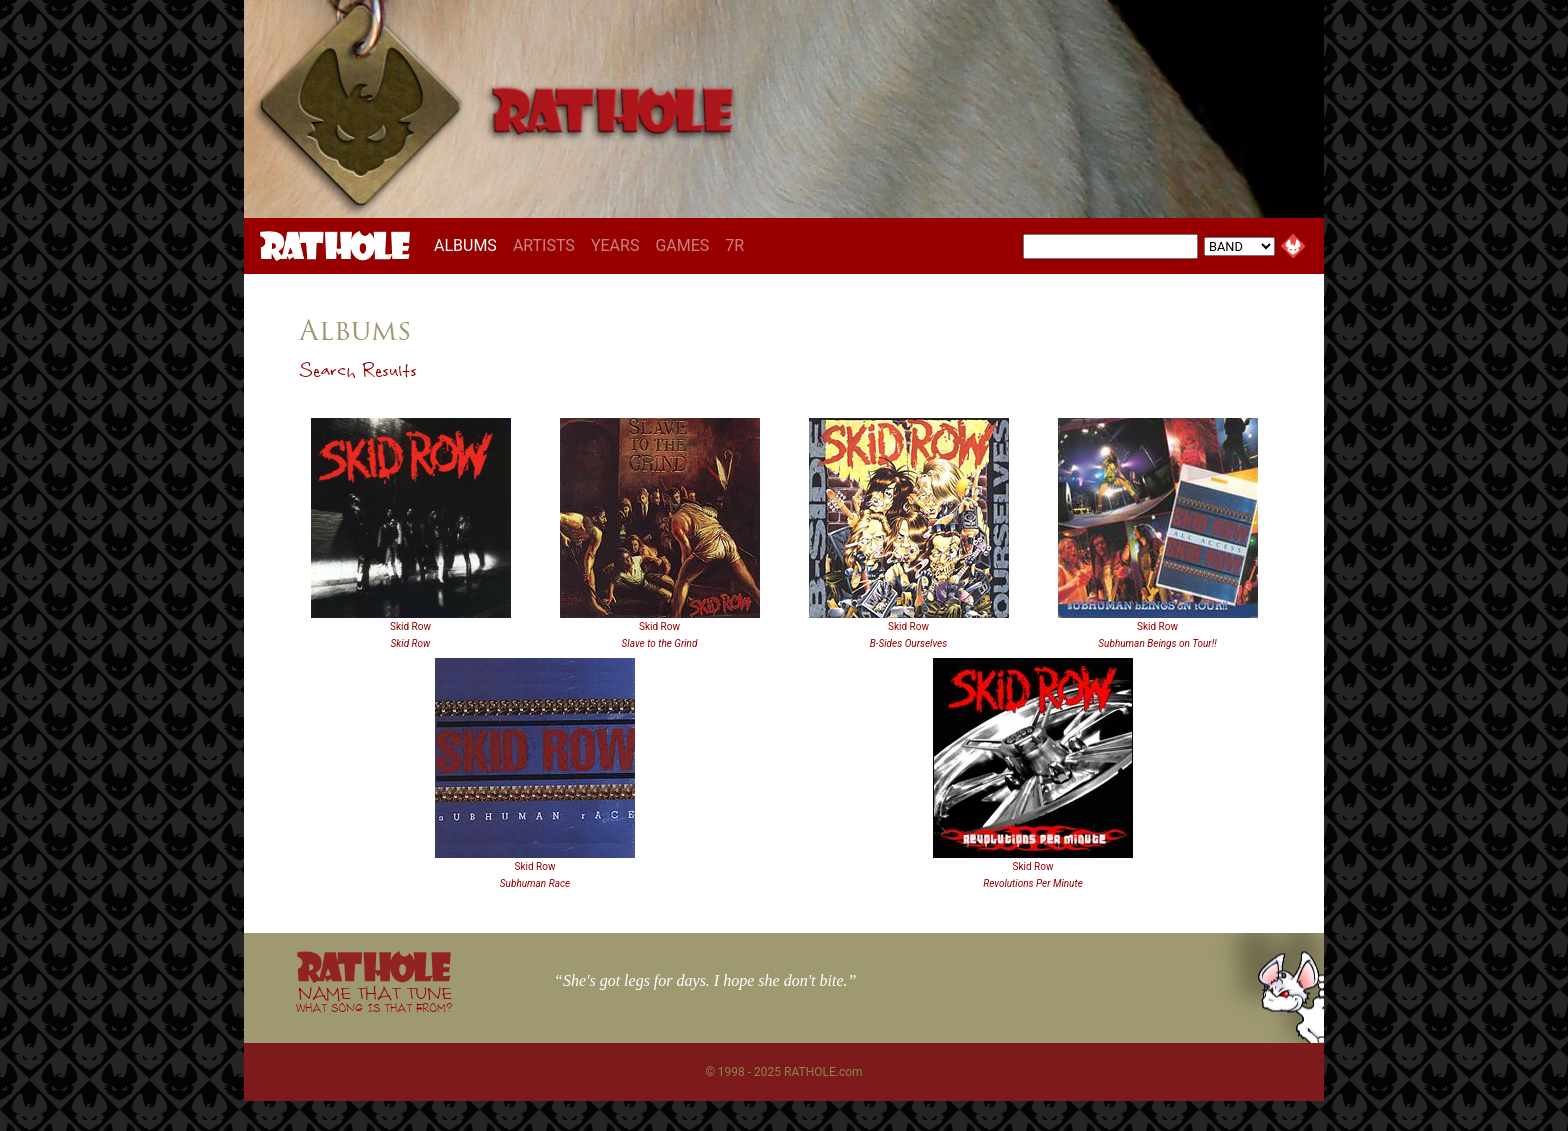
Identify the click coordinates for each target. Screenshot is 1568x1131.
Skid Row (410, 626)
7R (734, 245)
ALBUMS (469, 245)
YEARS (615, 245)
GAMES (682, 245)
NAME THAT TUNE (374, 998)
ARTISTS (544, 245)
